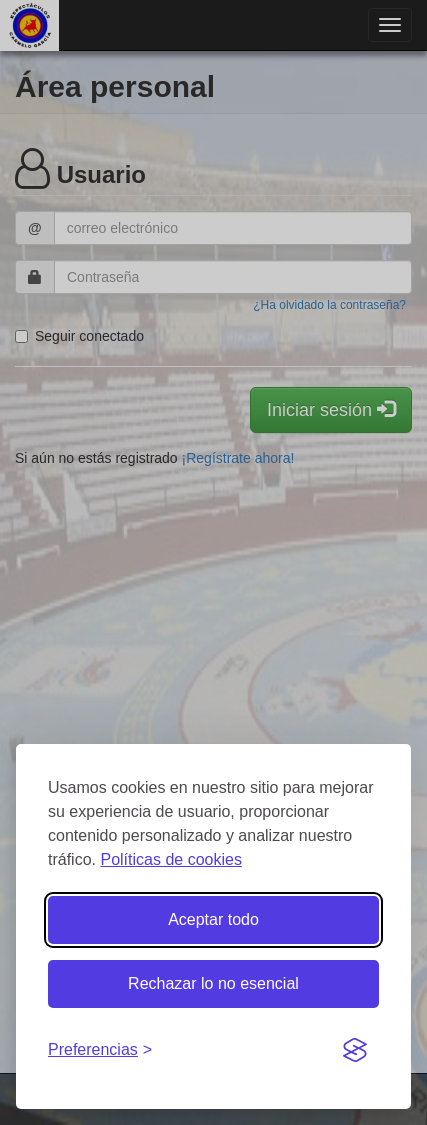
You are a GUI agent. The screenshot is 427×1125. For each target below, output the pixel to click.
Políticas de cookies (170, 859)
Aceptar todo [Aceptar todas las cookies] (213, 919)
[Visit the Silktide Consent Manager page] (355, 1051)
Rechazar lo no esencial (213, 983)
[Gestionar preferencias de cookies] (100, 1050)
